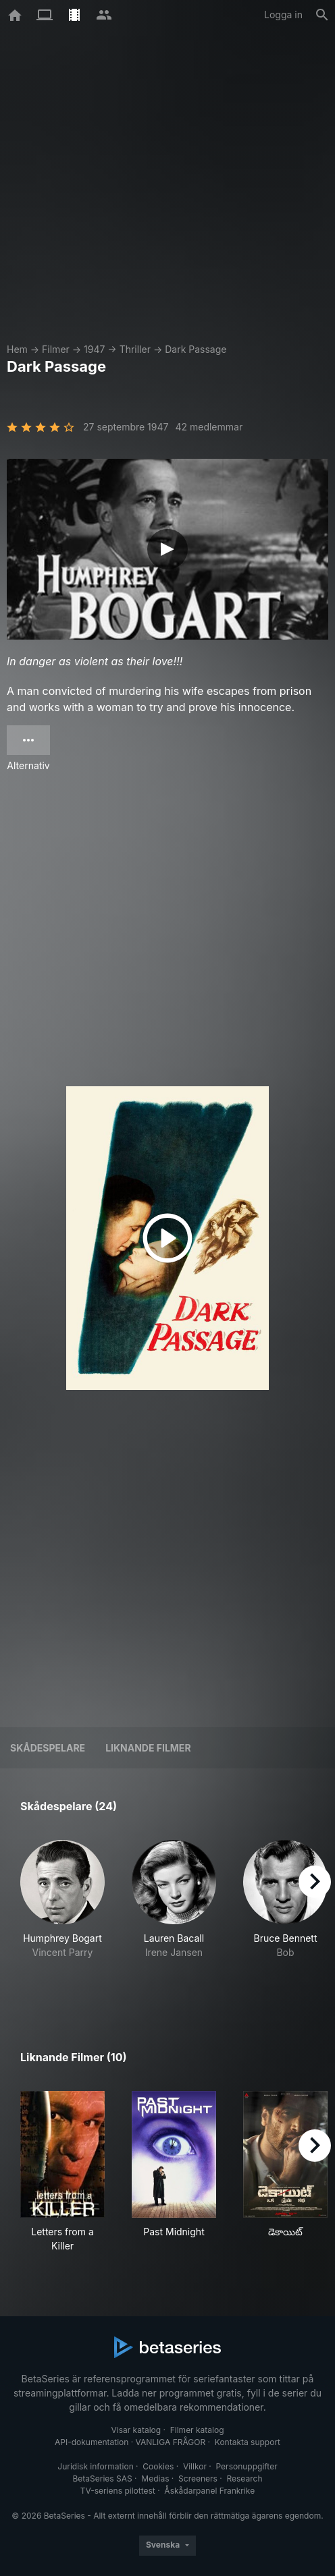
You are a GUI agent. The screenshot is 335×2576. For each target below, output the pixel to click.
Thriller (135, 349)
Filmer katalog (197, 2430)
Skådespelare (47, 1748)
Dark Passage (195, 349)
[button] (62, 1914)
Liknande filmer (147, 1748)
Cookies (158, 2466)
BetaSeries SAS (102, 2478)
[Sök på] (322, 15)
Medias (155, 2478)
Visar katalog (136, 2430)
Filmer (56, 349)
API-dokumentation (91, 2442)
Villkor (195, 2466)
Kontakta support (247, 2442)
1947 (94, 349)
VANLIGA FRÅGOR (171, 2442)
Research (244, 2478)
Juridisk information (95, 2466)
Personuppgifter (247, 2466)
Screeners (197, 2478)
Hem (17, 349)
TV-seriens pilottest (117, 2491)
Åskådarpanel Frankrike (209, 2491)
